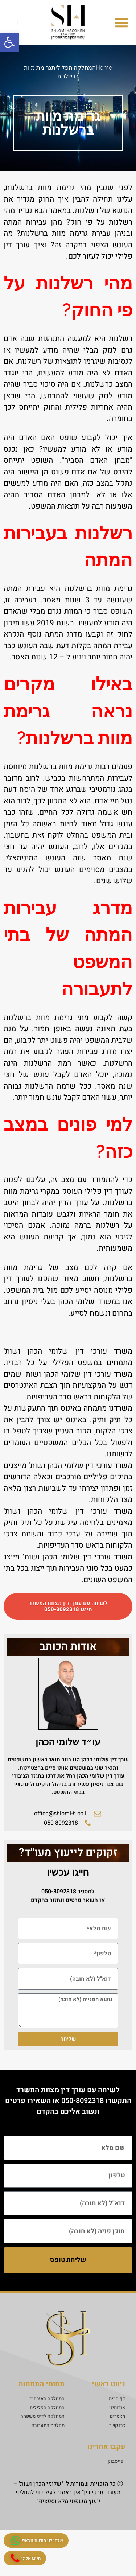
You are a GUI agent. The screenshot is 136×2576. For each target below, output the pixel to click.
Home (104, 67)
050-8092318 (82, 2100)
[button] (121, 22)
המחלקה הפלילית (73, 67)
